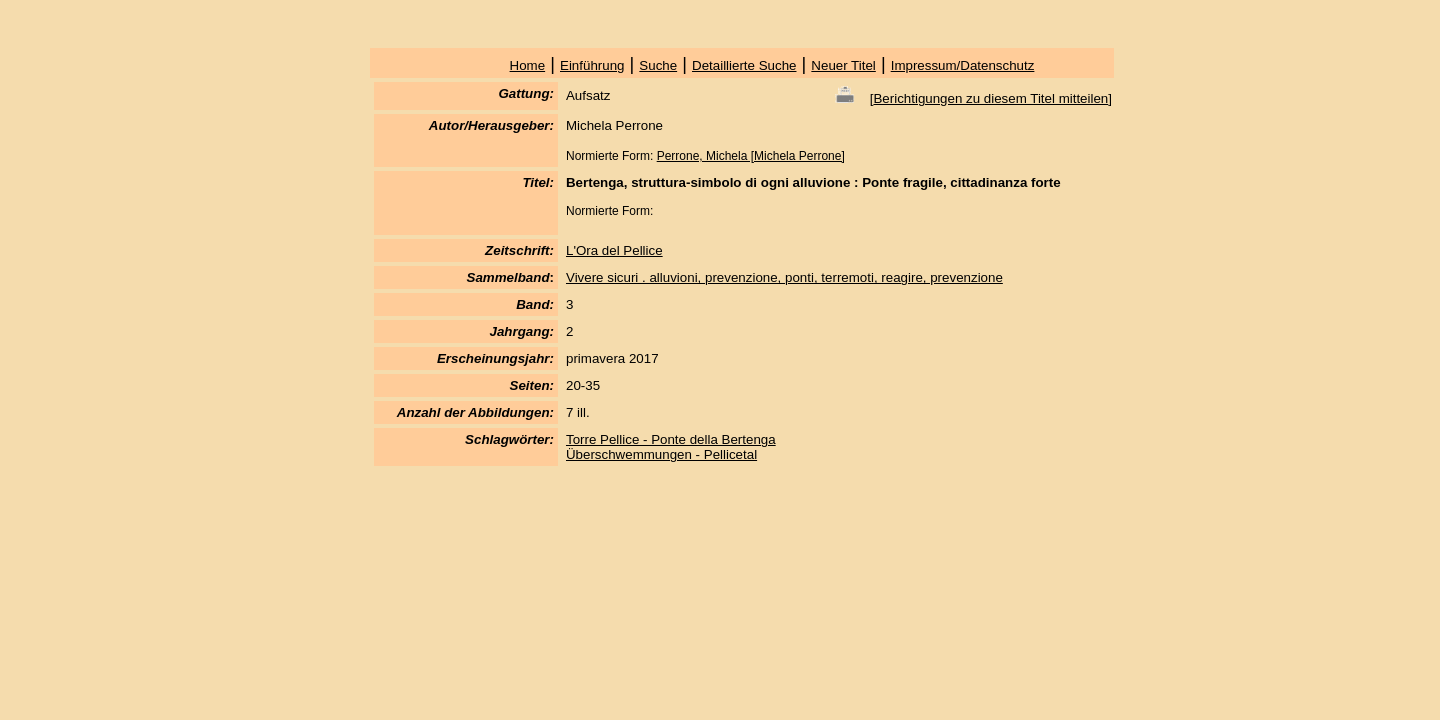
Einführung (592, 65)
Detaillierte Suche (744, 65)
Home (528, 65)
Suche (658, 65)
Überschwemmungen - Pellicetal (661, 454)
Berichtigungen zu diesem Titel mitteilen (990, 98)
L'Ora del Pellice (614, 250)
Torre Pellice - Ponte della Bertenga (671, 439)
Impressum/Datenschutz (963, 65)
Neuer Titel (843, 65)
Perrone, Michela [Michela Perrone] (751, 156)
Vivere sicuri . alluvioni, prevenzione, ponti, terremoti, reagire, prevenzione (784, 277)
